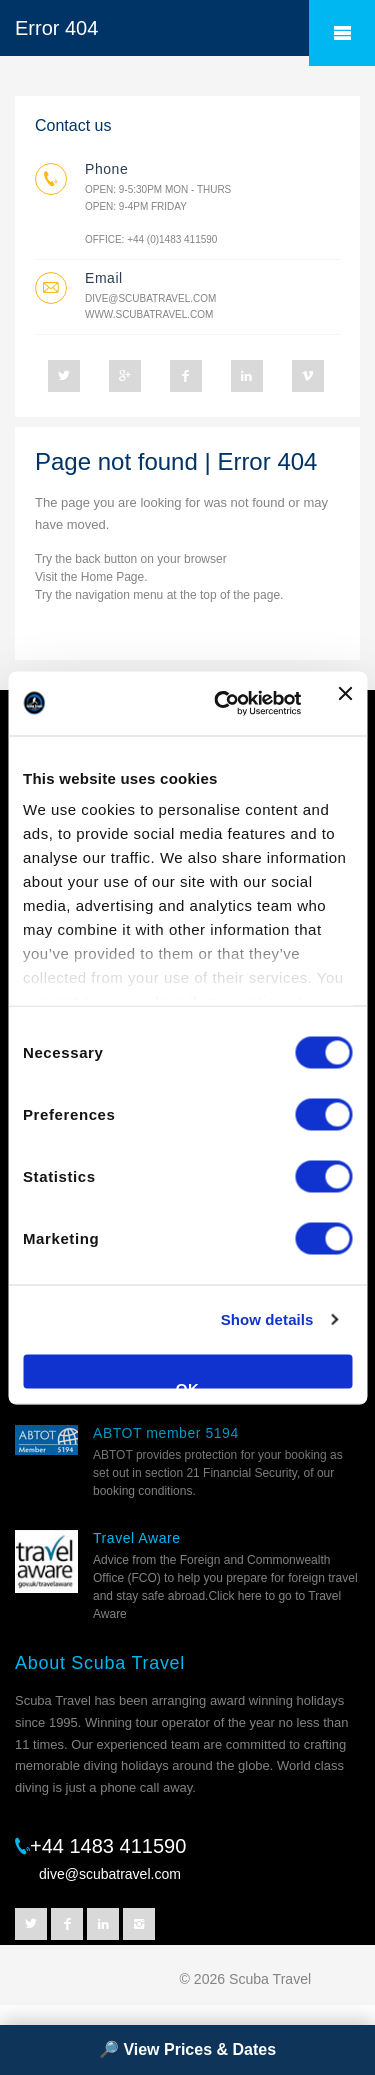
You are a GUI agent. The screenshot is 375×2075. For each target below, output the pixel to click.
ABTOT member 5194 (166, 1433)
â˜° (342, 33)
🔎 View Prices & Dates (187, 2049)
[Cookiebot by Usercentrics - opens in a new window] (223, 703)
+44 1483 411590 (108, 1846)
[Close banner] (345, 703)
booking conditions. (144, 1491)
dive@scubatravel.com (150, 298)
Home (97, 577)
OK (188, 1383)
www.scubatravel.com (149, 314)
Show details (267, 1319)
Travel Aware (137, 1538)
